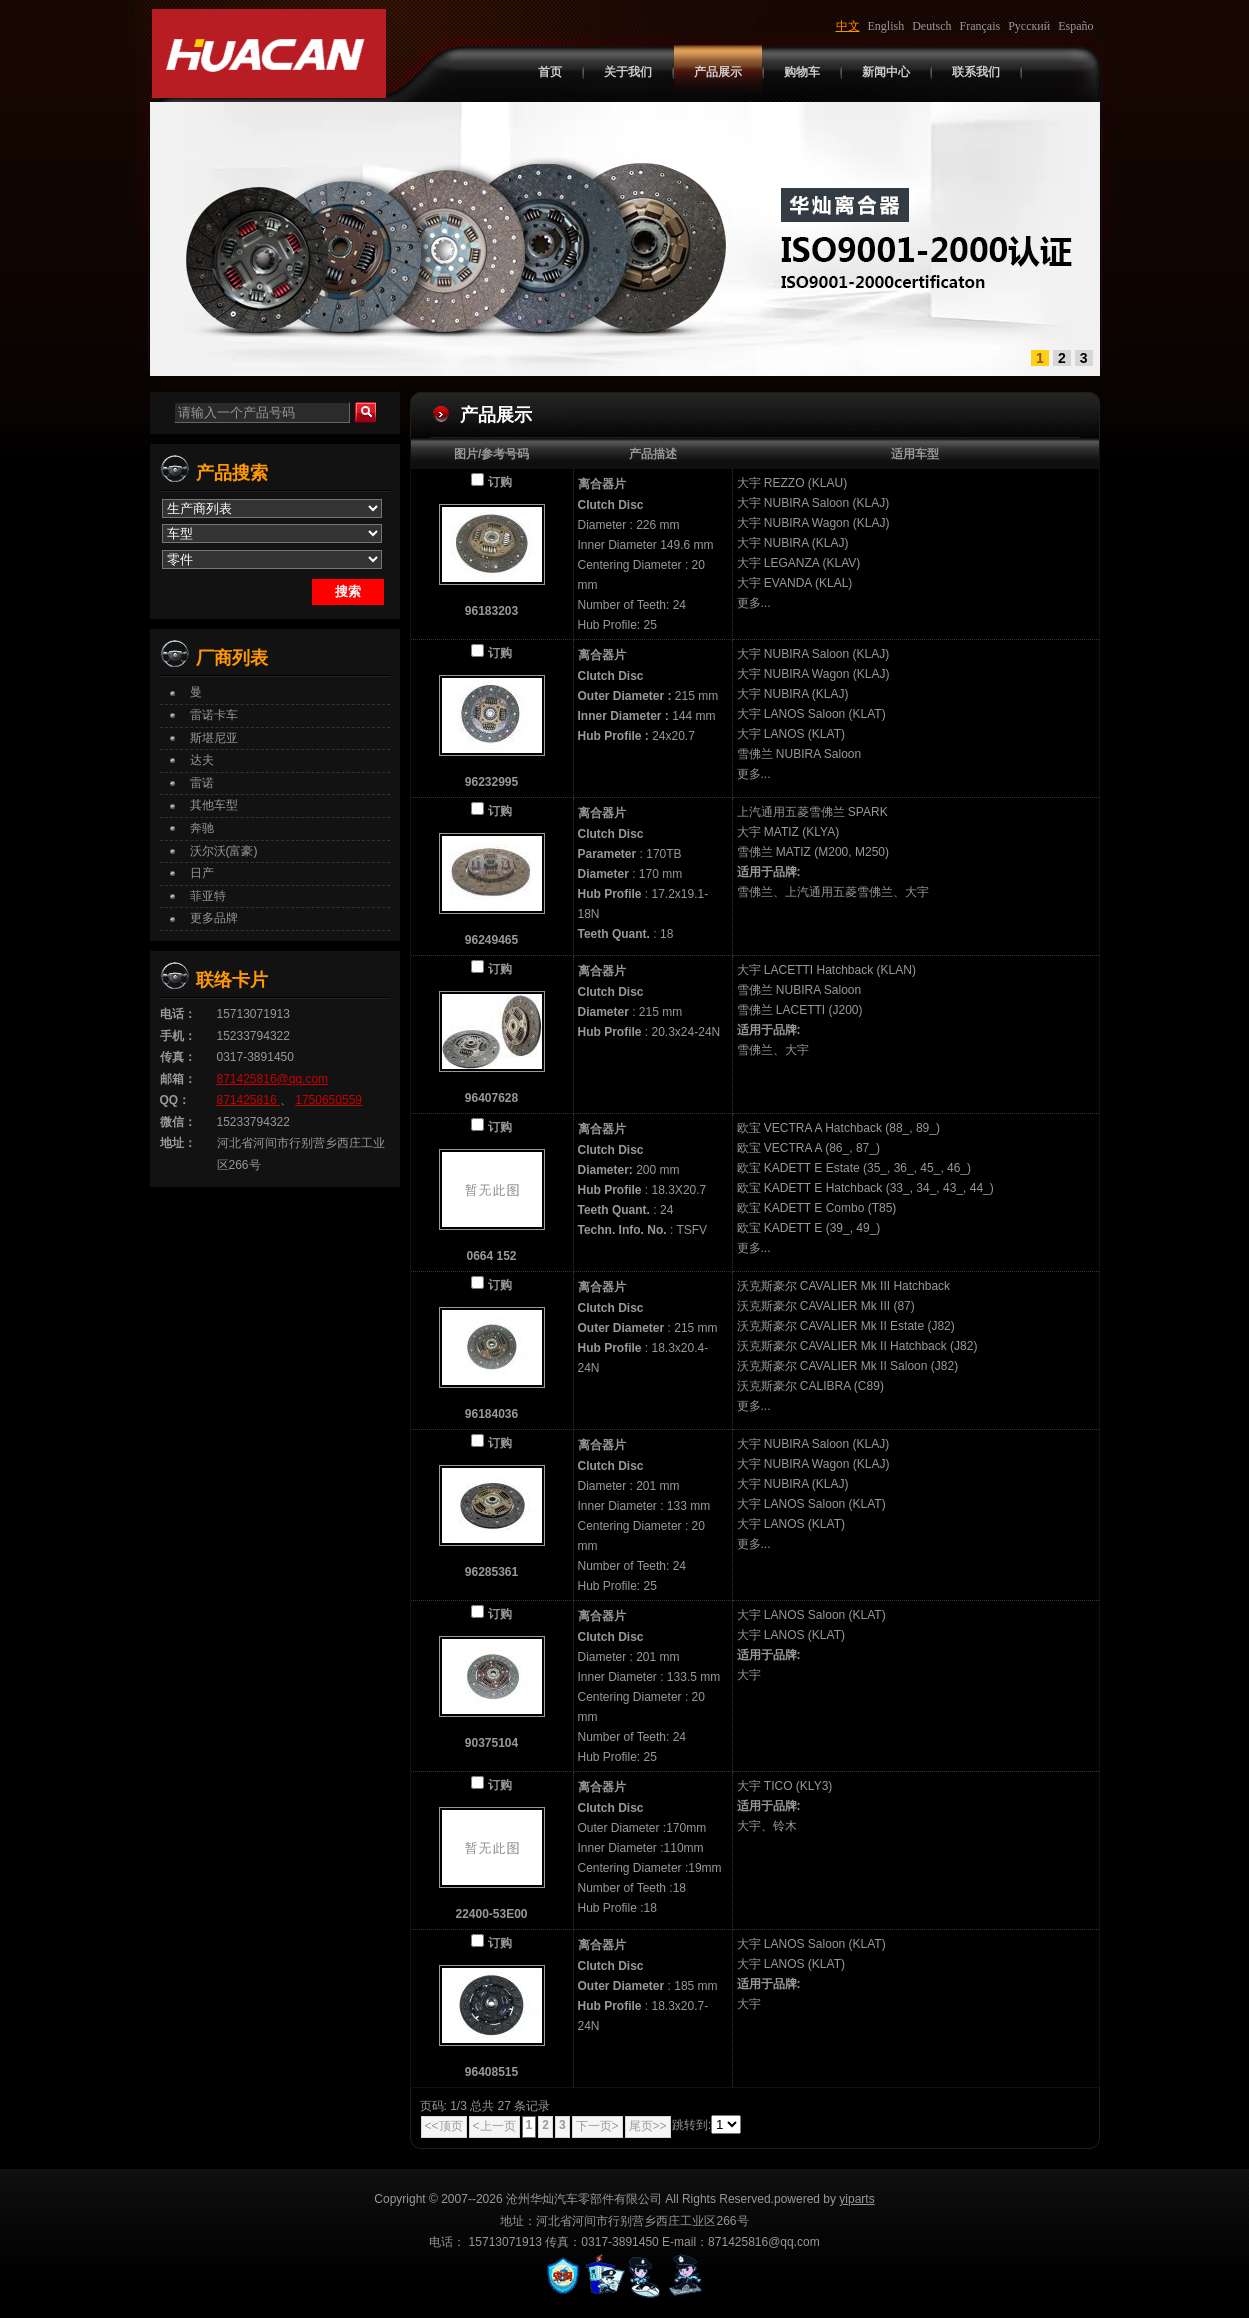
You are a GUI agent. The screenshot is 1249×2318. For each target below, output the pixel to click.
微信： (178, 1122)
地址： (178, 1143)
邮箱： (178, 1079)
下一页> (597, 2126)
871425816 (248, 1100)
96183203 (491, 611)
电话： (178, 1014)
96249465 (491, 940)
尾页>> (648, 2126)
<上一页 (494, 2126)
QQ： (175, 1100)
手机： (178, 1036)
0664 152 (491, 1256)
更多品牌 (214, 918)
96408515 (491, 2072)
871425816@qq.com (273, 1079)
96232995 (491, 782)
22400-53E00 (491, 1914)
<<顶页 (444, 2126)
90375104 (491, 1743)
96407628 (491, 1098)
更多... (754, 603)
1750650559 (328, 1100)
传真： (178, 1057)
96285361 (491, 1572)
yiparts (856, 2199)
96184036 (491, 1414)
